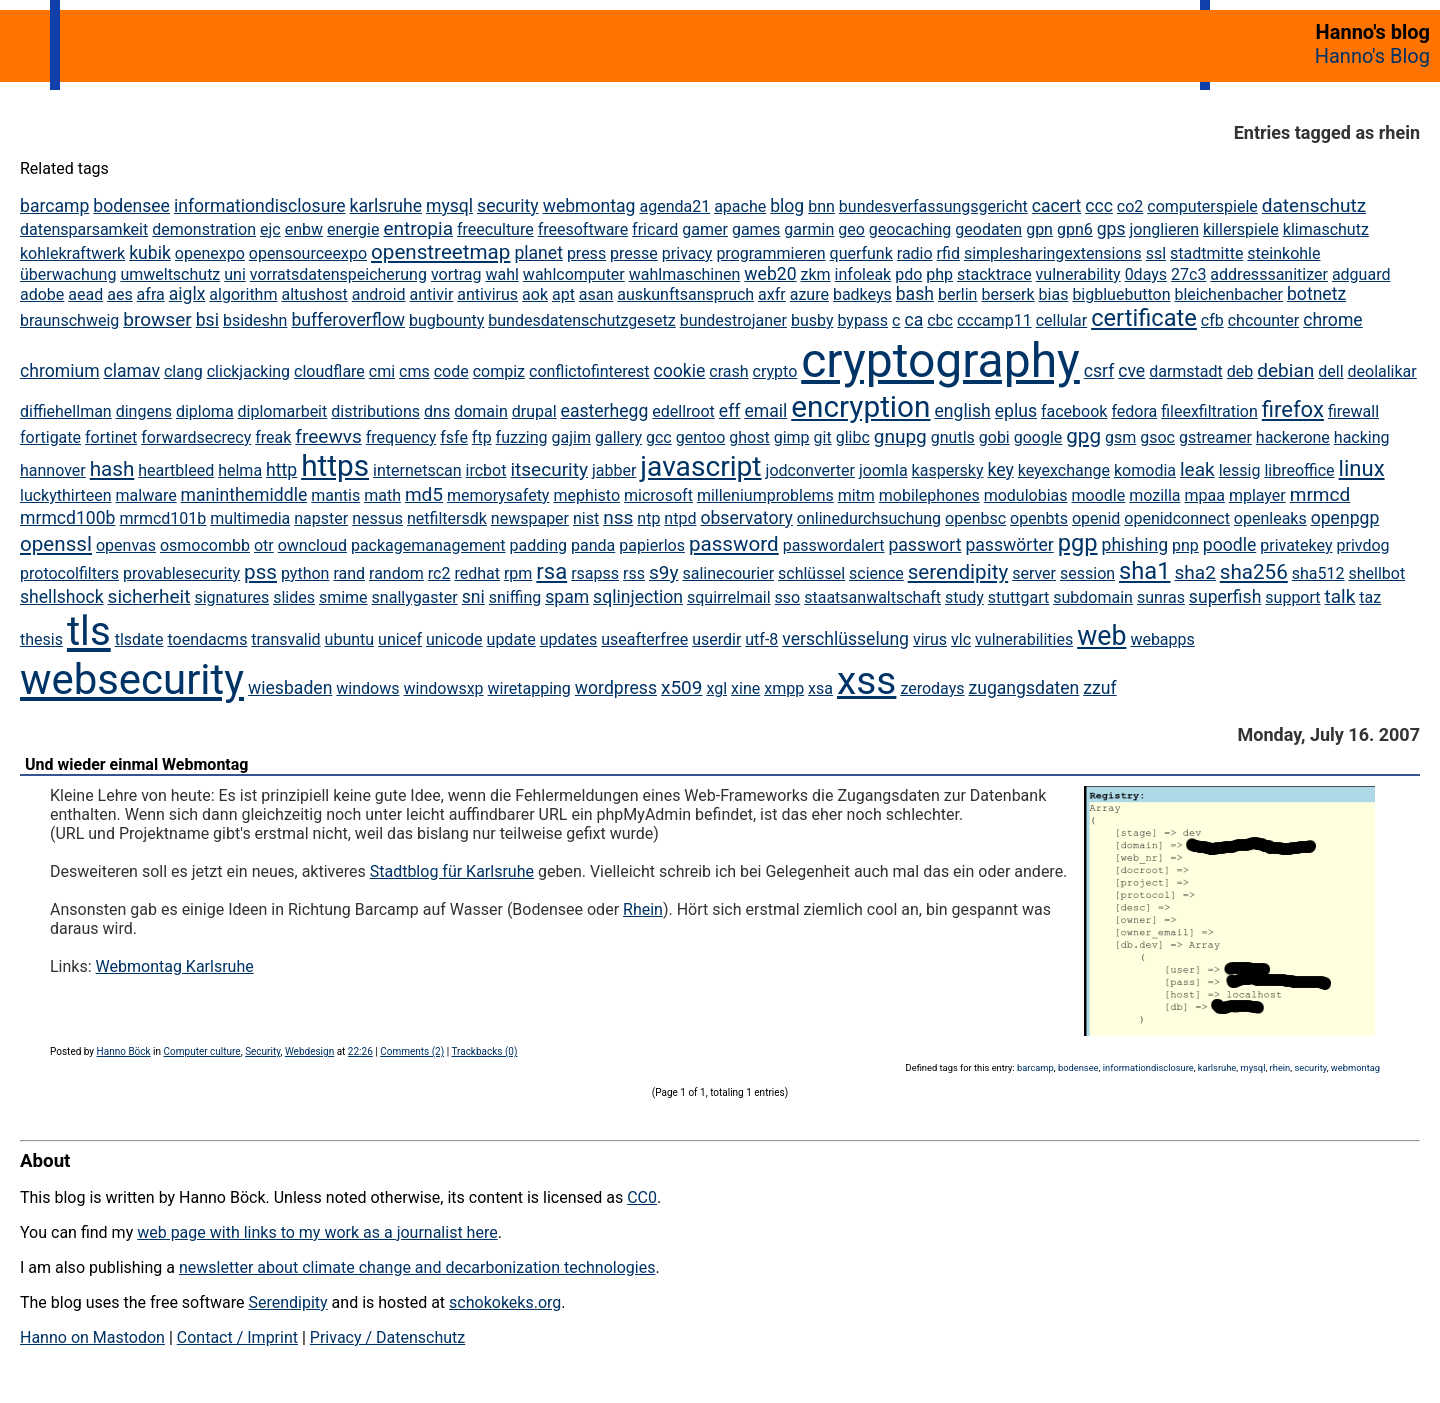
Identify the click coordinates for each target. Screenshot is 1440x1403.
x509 (682, 687)
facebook (1074, 411)
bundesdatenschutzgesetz (581, 320)
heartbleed (176, 470)
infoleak (863, 274)
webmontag (589, 206)
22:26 (360, 1051)
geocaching (910, 229)
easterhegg (605, 411)
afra (151, 294)
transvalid (285, 639)
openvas (126, 545)
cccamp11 (994, 320)
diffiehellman (66, 411)
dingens (144, 411)
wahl (501, 274)
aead (85, 294)
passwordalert (834, 545)
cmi (382, 371)
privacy (687, 253)
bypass (862, 320)
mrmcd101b (162, 518)
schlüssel (811, 573)
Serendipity (287, 1302)
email (765, 411)
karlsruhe (385, 206)
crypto (775, 371)
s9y (664, 572)
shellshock (62, 597)
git (823, 437)
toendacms (207, 639)
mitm (856, 495)
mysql (449, 206)
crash (728, 371)
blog (787, 206)
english (962, 411)
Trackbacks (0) (484, 1051)
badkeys (862, 294)
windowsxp (443, 688)
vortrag (456, 274)
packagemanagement (428, 545)
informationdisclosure (260, 206)
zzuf (1099, 688)
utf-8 (761, 639)
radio (915, 253)
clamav (132, 371)
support (1292, 597)
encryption (860, 406)
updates (569, 639)
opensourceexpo (308, 253)
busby (812, 320)
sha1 (1144, 571)
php (939, 274)
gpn (1039, 229)
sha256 (1254, 572)
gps (1111, 229)
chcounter (1263, 320)
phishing (1135, 545)
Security (262, 1051)
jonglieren (1165, 229)
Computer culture (202, 1051)
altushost (314, 294)
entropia (418, 228)
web (1101, 636)
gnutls (953, 437)
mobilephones (929, 495)
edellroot (683, 411)
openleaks (1270, 518)
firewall (1353, 411)
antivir (432, 294)
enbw (304, 229)
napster (321, 518)
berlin (958, 294)
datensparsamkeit (84, 229)
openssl (56, 544)
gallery (618, 437)
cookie (680, 371)
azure (809, 294)
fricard (655, 229)
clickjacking (248, 371)
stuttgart (1019, 597)
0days (1146, 274)
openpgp (1345, 518)
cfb (1212, 320)
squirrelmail (729, 597)
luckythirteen (66, 495)
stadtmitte (1206, 253)
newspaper (530, 518)
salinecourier (728, 573)
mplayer (1257, 495)
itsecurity (549, 469)
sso (788, 597)
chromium (60, 371)
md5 (424, 494)
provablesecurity (181, 573)
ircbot (486, 470)
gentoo (701, 437)
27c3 (1188, 274)
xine (745, 688)
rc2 (439, 573)
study (964, 597)
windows (367, 688)
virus (930, 639)
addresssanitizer (1269, 274)
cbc (940, 320)
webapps (1162, 639)
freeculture (495, 229)
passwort (924, 545)
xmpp (784, 688)
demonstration (204, 229)
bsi (207, 320)
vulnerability (1078, 274)
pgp (1078, 543)
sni (473, 597)
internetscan (417, 470)
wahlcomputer (574, 274)
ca (913, 320)
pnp (1185, 545)
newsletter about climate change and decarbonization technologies (417, 1267)
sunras (1161, 597)
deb (1240, 371)
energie (353, 229)
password (734, 544)
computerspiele (1202, 206)
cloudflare (329, 371)
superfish (1225, 597)
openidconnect (1177, 518)
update (511, 639)
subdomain (1093, 597)
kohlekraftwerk (72, 253)
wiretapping (529, 688)
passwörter (1009, 545)
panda (593, 545)
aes (119, 294)
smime (343, 597)
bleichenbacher (1228, 294)
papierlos (652, 545)
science (876, 573)
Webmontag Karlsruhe (175, 966)
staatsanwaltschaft (872, 597)
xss (866, 680)
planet (538, 253)
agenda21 (674, 206)
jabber (614, 470)
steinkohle (1283, 253)
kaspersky (948, 470)
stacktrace (994, 274)
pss (260, 572)
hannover (53, 470)
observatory (746, 518)
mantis (335, 495)
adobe (42, 294)
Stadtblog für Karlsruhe (452, 871)
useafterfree (644, 639)
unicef (400, 639)
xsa (820, 688)
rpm (518, 573)
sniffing (515, 597)
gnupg (900, 436)
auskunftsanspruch (685, 294)
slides (294, 597)
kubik (150, 253)
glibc (853, 437)
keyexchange (1064, 470)
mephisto (586, 495)
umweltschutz (170, 274)
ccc (1099, 206)
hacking (1362, 437)
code (451, 371)
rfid (948, 253)
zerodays (932, 688)
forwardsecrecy (196, 437)
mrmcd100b (68, 518)
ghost (749, 437)
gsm (1120, 437)
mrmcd (1320, 494)
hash (112, 469)
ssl (1156, 253)
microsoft (658, 495)
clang (183, 371)
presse (634, 253)
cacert (1056, 206)
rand (349, 573)
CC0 (642, 1197)
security (508, 206)
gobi (994, 437)
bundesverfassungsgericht (933, 206)
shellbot (1376, 573)
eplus (1016, 411)
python (305, 573)
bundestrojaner (733, 320)
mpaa (1204, 495)
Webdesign (309, 1051)
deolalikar (1382, 371)
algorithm (243, 294)
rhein (1280, 1067)
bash (915, 294)
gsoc (1157, 437)
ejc (270, 229)
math (382, 495)
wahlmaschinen (685, 274)
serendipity (958, 572)
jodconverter (810, 470)
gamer (705, 229)
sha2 (1194, 572)
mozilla (1154, 495)
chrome (1332, 320)
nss (618, 517)
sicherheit (149, 596)
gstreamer (1215, 437)
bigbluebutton (1121, 294)
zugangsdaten (1023, 688)
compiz (499, 371)
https (335, 465)
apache (740, 206)
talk (1340, 596)
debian (1285, 370)
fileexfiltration (1209, 411)
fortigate (50, 437)
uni (235, 274)
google (1038, 437)
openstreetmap (440, 252)
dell (1330, 371)
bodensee (131, 206)
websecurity (132, 679)
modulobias (1026, 495)
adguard (1361, 274)
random (396, 573)
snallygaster (415, 597)
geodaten (988, 229)
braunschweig (69, 320)
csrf (1099, 371)
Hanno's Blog (1372, 56)
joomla (883, 470)
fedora (1134, 411)
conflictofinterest (589, 371)
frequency (401, 437)
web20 (770, 274)
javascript (700, 466)
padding (538, 545)
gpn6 (1075, 229)
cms (414, 371)
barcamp (54, 206)
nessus (377, 518)
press (586, 253)
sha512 (1318, 573)
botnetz (1316, 294)
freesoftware (583, 229)
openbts (1039, 518)
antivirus (487, 294)
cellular (1061, 320)
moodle (1099, 495)
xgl (716, 688)
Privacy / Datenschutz (387, 1337)
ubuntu (350, 639)
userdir (716, 639)
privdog (1362, 545)
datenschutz (1314, 205)
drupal (534, 411)
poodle (1229, 545)
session (1087, 573)
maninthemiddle (244, 495)
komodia (1145, 470)
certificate (1144, 318)
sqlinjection (638, 597)
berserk (1007, 294)
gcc (659, 437)
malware (146, 495)
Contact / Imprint (237, 1337)
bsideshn (255, 320)
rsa (551, 571)
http (281, 470)
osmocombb (205, 545)
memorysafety (498, 495)
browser (157, 319)
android (379, 294)
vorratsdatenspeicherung (338, 274)
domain (481, 411)
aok (535, 294)
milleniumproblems (765, 495)
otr (264, 545)
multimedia (250, 518)
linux (1362, 468)
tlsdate (139, 639)
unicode (454, 639)
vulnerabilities (1024, 639)
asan (596, 294)
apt (563, 294)
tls (89, 631)
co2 (1130, 206)
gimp (792, 437)
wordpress (616, 688)
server (1034, 573)
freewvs (328, 436)
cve (1131, 371)
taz (1370, 597)
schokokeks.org (505, 1302)
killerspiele (1241, 229)
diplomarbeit (283, 411)
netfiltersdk (447, 518)
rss (634, 573)
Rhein (643, 909)
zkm (816, 274)
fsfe (454, 437)
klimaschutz (1326, 229)
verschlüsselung (845, 639)
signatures (231, 597)
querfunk (861, 253)
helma (240, 470)
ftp (482, 437)
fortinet (111, 437)
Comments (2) (412, 1051)
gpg (1083, 436)
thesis (41, 639)
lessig (1240, 470)
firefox (1293, 409)
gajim (571, 437)
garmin (809, 229)
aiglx (187, 294)
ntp (648, 518)
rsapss (595, 573)
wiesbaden (290, 688)
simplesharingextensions (1053, 253)
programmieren (770, 253)
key (1000, 470)
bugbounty (446, 320)
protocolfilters (69, 573)
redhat (477, 573)
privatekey (1296, 545)
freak (273, 437)
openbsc (975, 518)
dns (437, 411)
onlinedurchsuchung (869, 518)
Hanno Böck (124, 1051)
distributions (375, 411)
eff (730, 411)
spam (567, 597)
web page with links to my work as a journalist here (317, 1232)
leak (1197, 469)
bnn (821, 206)
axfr (772, 294)
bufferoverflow (348, 320)
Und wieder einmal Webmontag (136, 764)
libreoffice (1299, 470)
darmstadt (1186, 371)
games (756, 229)
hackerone (1293, 437)
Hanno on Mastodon (92, 1337)
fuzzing (522, 437)
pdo (908, 274)
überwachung (68, 274)
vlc (961, 639)
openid (1096, 518)
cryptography (940, 360)
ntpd (680, 518)
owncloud (312, 545)
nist (586, 518)
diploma (205, 411)
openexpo (210, 253)
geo (851, 229)
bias (1054, 294)
